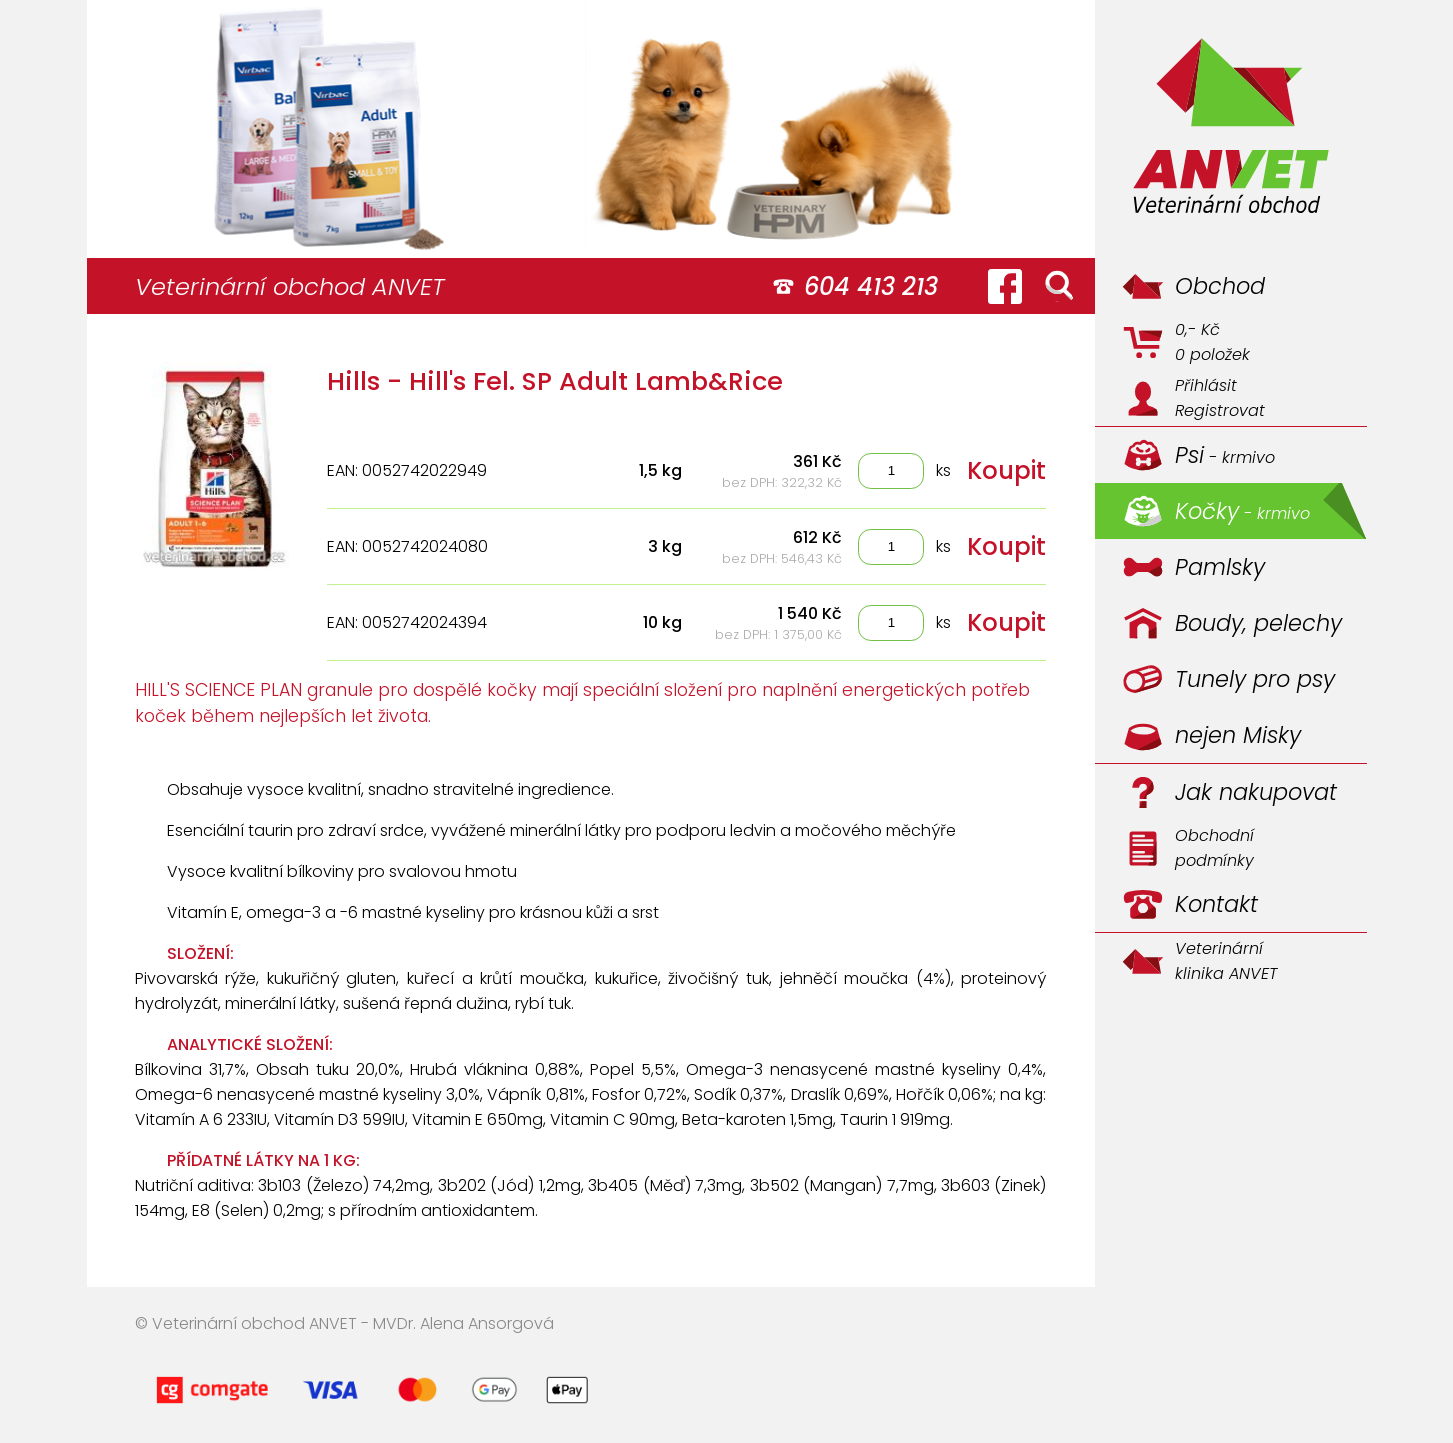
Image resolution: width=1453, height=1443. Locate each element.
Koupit (1006, 470)
